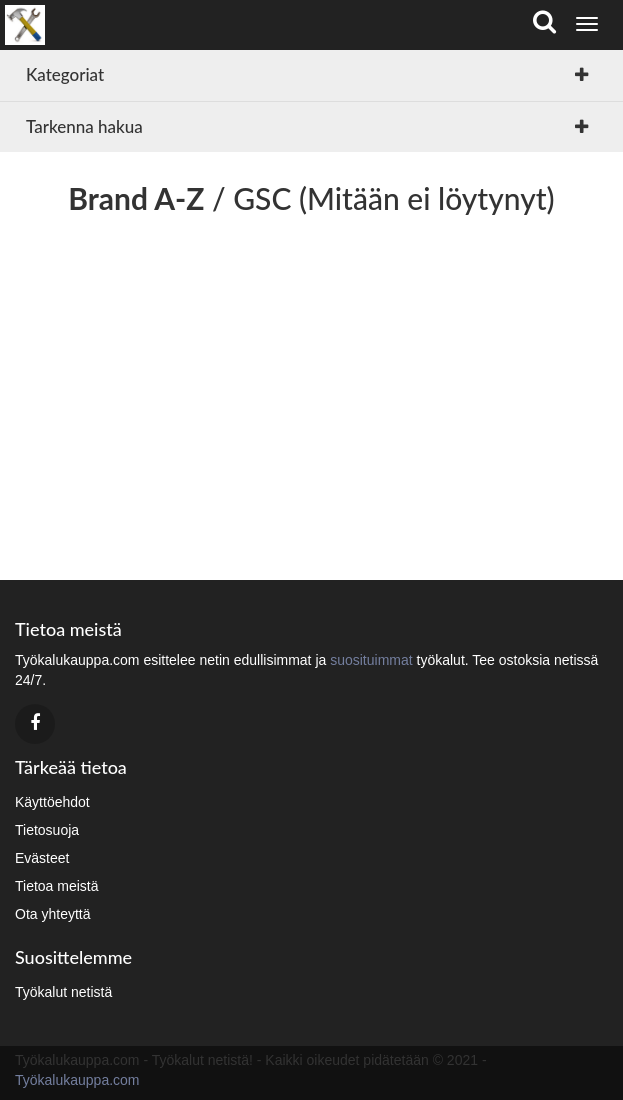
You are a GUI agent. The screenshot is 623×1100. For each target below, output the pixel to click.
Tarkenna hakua (84, 126)
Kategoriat (65, 74)
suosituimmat (371, 660)
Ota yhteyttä (52, 914)
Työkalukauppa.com (77, 1080)
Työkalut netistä (63, 992)
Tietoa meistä (57, 886)
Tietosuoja (47, 830)
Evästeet (42, 858)
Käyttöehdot (52, 802)
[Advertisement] (311, 390)
